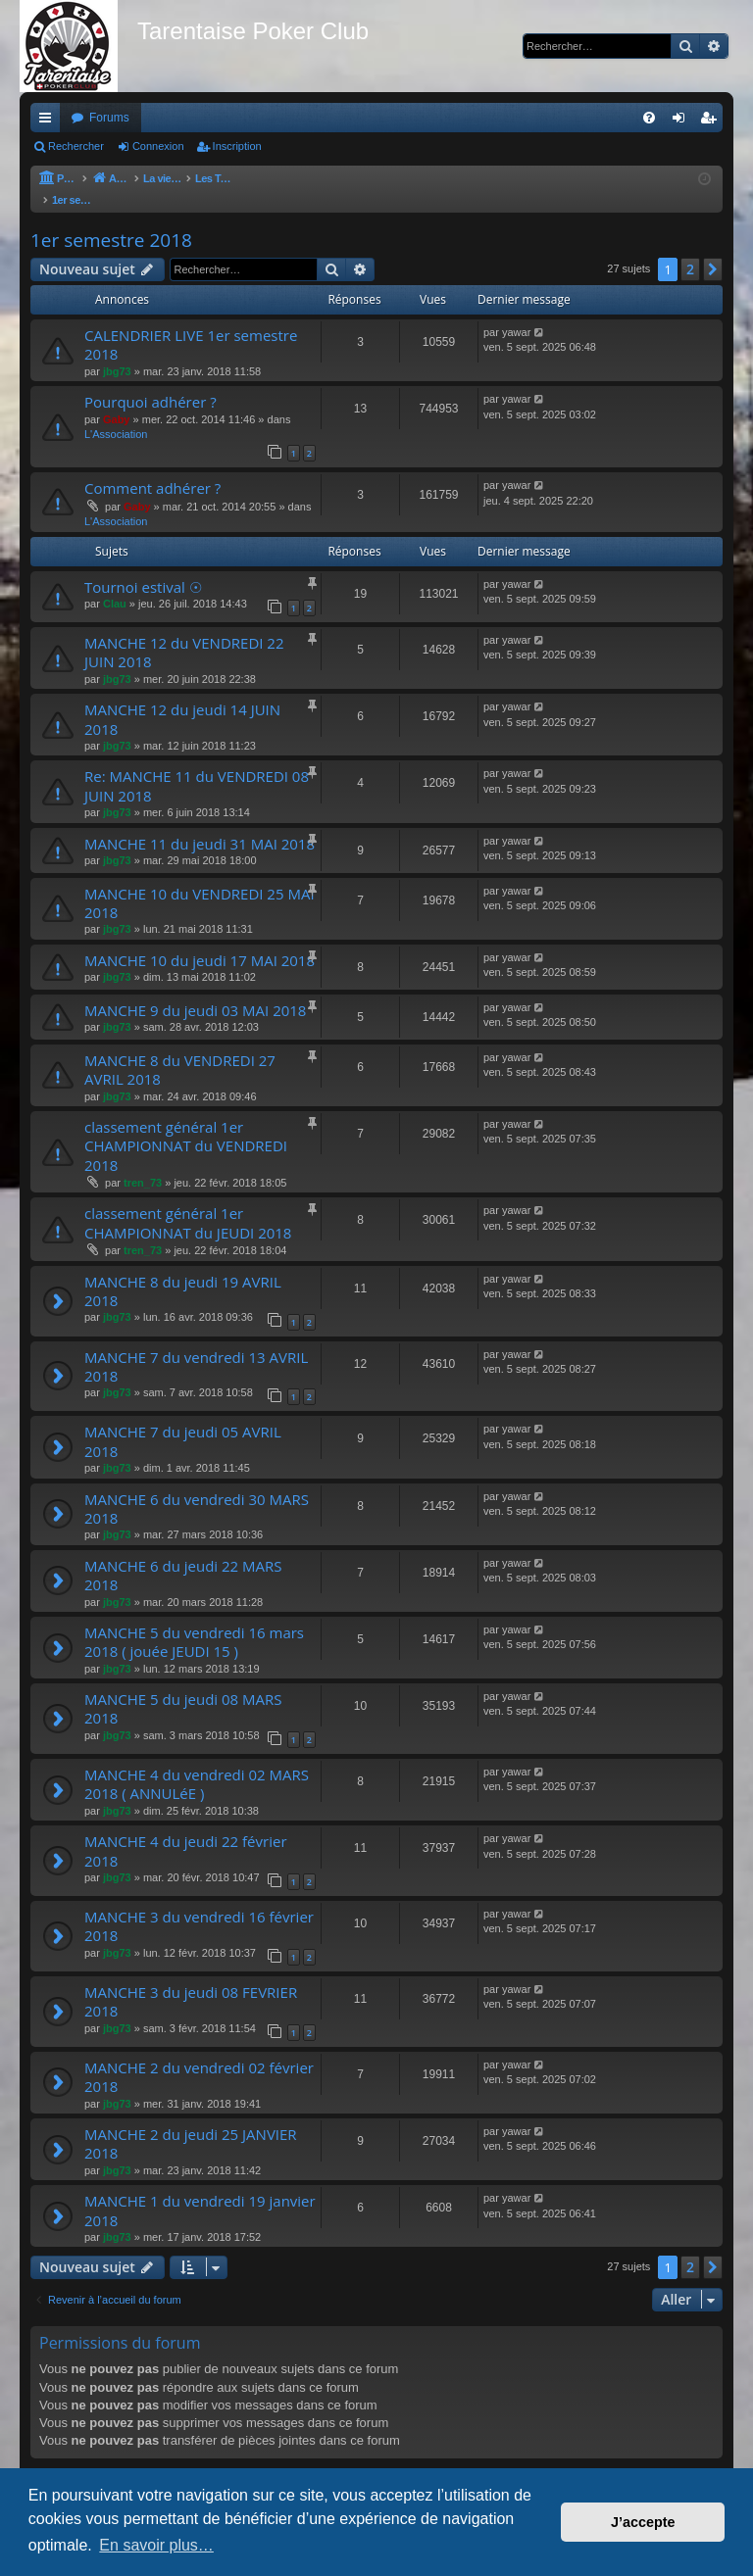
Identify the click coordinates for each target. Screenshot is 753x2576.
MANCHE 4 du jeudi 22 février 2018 (185, 1831)
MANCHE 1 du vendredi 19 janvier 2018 (200, 2190)
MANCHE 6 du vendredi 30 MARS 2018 (196, 1489)
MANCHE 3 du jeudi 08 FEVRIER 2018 (190, 1982)
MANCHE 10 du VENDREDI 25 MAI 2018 (199, 883)
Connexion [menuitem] (683, 121)
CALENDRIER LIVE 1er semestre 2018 (190, 325)
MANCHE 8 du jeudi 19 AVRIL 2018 (182, 1271)
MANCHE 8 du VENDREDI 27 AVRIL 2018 (180, 1050)
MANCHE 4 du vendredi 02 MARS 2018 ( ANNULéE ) (196, 1764)
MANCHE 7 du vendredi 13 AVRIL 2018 (196, 1347)
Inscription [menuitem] (712, 121)
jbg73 (117, 352)
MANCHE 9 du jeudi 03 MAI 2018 (195, 990)
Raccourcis (49, 121)
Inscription (237, 146)
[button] (713, 250)
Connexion (158, 146)
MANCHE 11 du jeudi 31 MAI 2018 (199, 824)
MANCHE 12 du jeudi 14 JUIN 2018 (182, 699)
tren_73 (143, 1163)
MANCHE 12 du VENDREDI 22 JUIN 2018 (184, 632)
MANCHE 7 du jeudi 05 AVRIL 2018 (182, 1421)
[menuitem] (649, 117)
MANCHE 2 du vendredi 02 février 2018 (199, 2057)
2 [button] (690, 249)
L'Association (115, 414)
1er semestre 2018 (111, 220)
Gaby (116, 400)
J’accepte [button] (643, 2522)
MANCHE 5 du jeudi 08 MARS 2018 (183, 1689)
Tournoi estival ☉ (143, 567)
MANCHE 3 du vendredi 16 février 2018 (199, 1906)
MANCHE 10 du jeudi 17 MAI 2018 (199, 940)
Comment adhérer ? (152, 468)
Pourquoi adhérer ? (150, 382)
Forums (109, 117)
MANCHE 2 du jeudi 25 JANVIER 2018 (190, 2124)
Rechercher (76, 146)
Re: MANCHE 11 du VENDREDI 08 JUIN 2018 (196, 766)
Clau (114, 584)
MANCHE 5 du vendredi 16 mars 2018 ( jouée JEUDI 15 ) (194, 1622)
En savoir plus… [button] (156, 2545)
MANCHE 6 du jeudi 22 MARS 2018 (183, 1555)
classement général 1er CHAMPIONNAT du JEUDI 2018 (187, 1203)
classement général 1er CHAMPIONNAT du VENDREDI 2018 (185, 1126)
